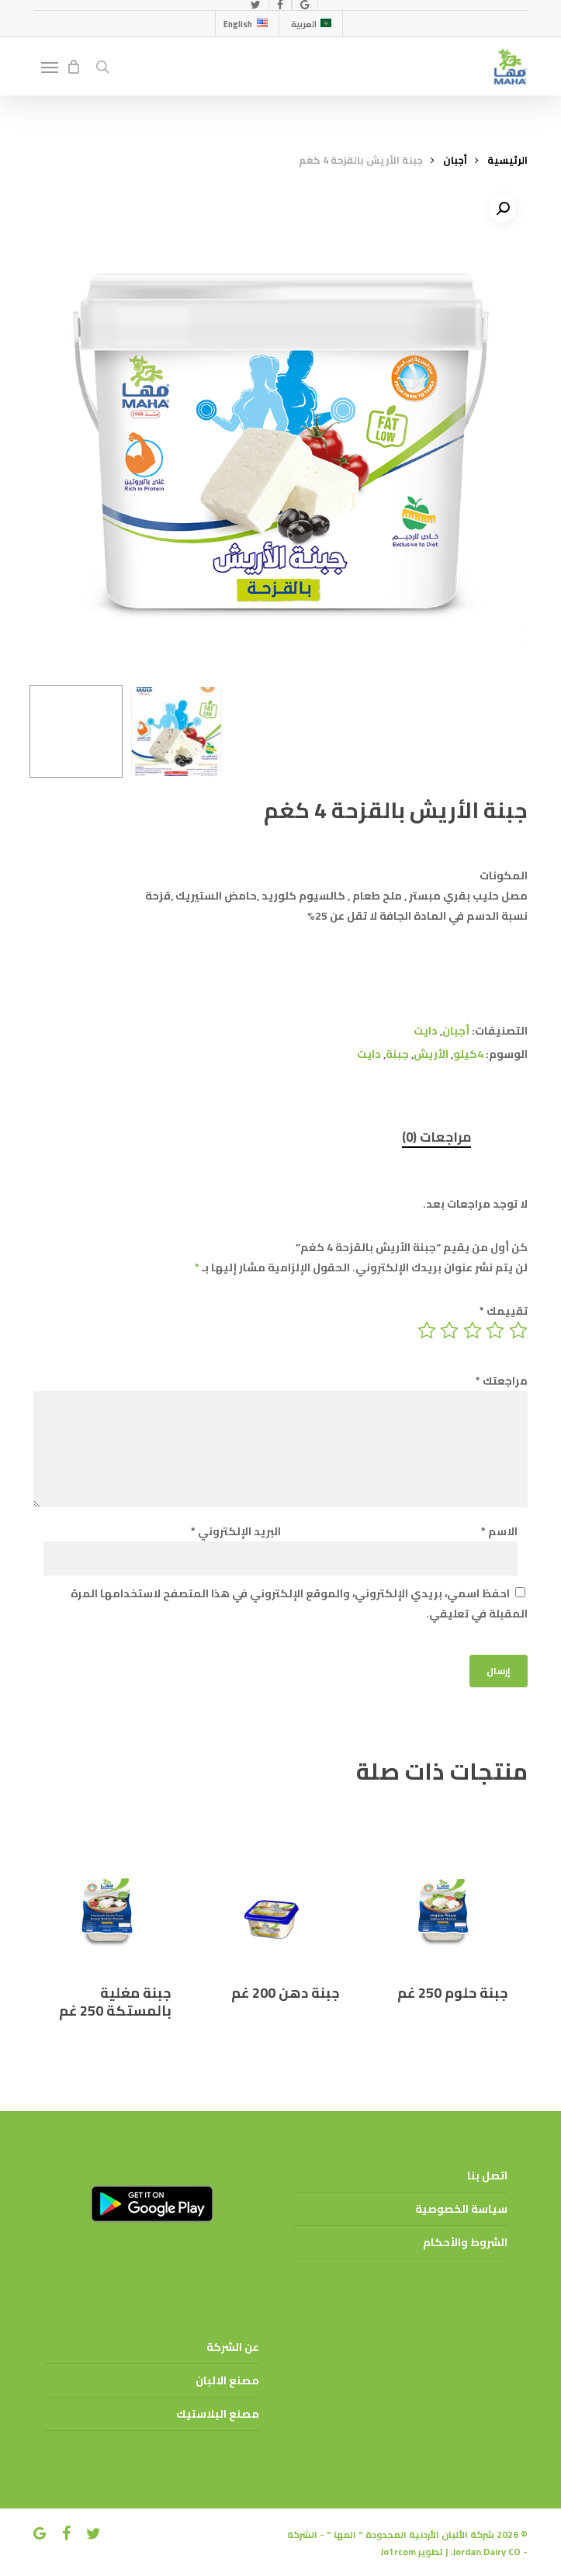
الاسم (499, 1531)
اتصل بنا (487, 2175)
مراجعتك (502, 1381)
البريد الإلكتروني (236, 1531)
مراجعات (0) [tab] (436, 1137)
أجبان (455, 160)
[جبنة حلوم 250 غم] (446, 1883)
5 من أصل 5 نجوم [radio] (426, 1330)
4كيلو (468, 1054)
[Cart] (73, 66)
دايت (426, 1031)
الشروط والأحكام (465, 2242)
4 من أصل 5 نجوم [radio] (448, 1330)
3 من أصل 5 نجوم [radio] (471, 1330)
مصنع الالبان (227, 2380)
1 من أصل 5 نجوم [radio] (517, 1330)
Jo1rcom (398, 2551)
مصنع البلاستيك (217, 2414)
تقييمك (504, 1311)
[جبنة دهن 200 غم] (277, 1883)
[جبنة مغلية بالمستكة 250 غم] (110, 1883)
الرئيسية (507, 160)
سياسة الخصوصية (461, 2209)
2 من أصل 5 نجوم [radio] (494, 1330)
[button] (49, 67)
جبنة (397, 1054)
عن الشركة (232, 2347)
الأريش (431, 1054)
